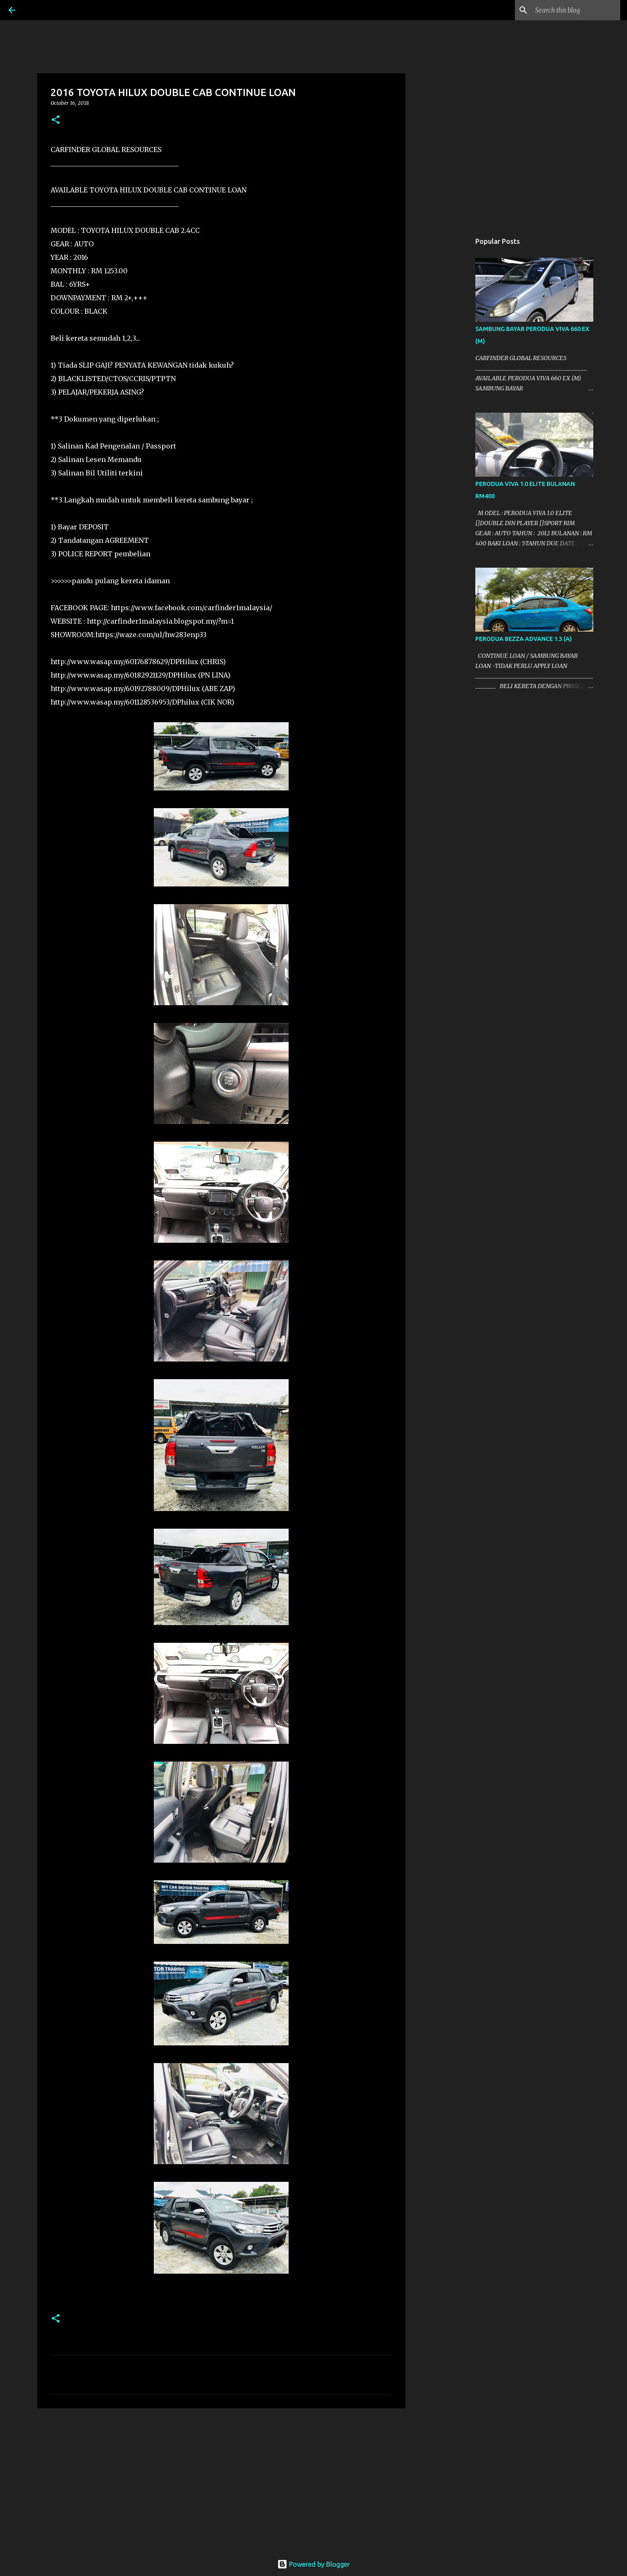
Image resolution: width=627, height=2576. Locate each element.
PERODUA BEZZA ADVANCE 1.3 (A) (523, 638)
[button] (56, 120)
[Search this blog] (576, 10)
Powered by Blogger (313, 2564)
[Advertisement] (221, 2480)
